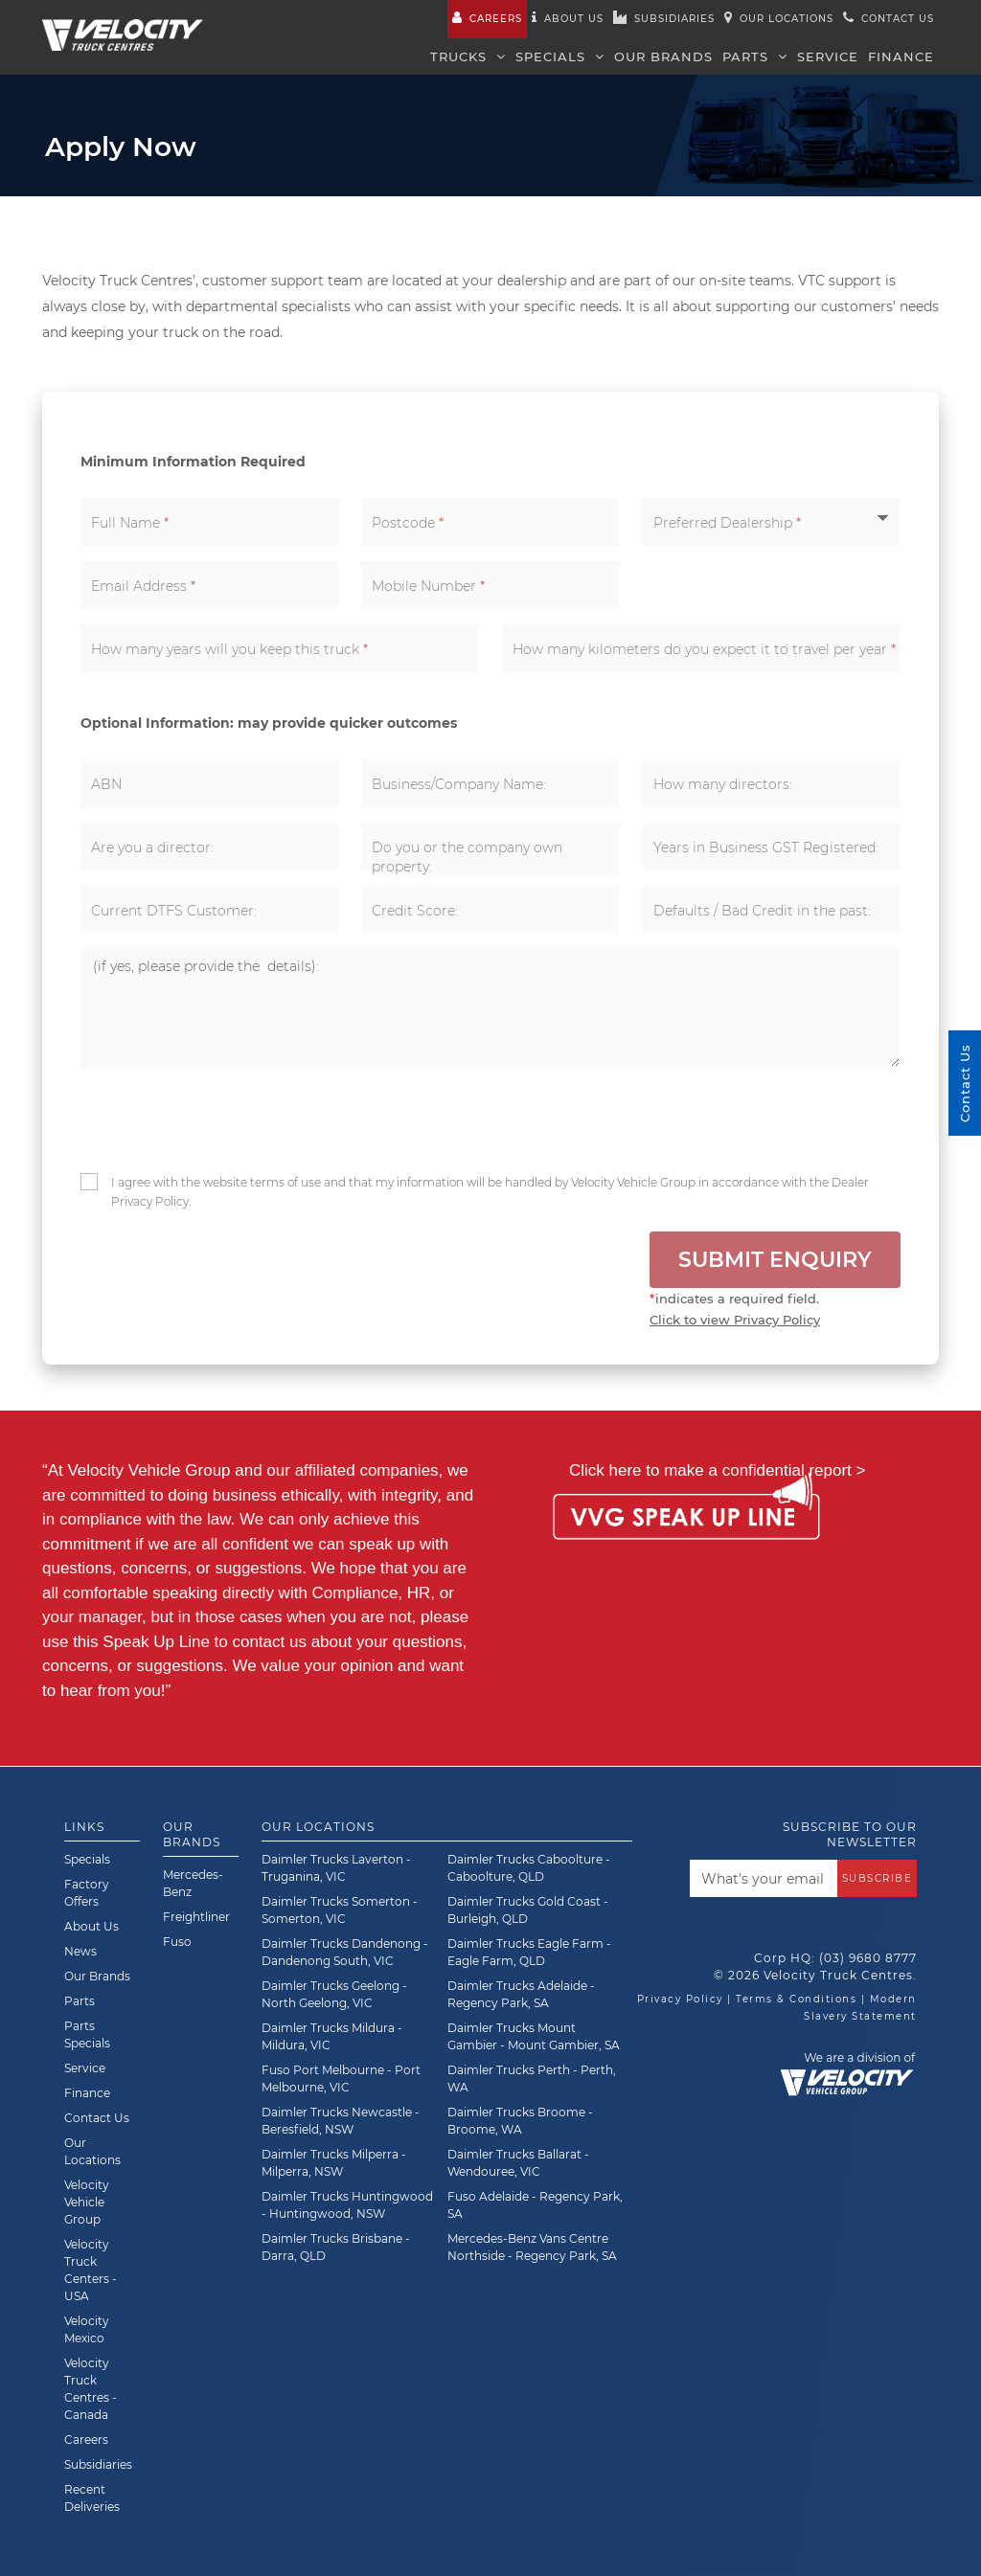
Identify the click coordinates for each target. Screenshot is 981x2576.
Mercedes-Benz (193, 1883)
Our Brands (663, 56)
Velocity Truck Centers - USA (90, 2270)
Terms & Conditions (796, 1999)
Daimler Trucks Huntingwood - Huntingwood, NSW (347, 2205)
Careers (487, 18)
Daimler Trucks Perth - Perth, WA (531, 2078)
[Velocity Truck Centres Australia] (122, 24)
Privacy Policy (680, 1999)
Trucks (468, 56)
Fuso (177, 1941)
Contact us (888, 18)
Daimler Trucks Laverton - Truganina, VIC (336, 1868)
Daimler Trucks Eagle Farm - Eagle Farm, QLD (529, 1952)
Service (827, 56)
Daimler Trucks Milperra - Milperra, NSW (334, 2163)
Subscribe (877, 1878)
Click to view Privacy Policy (735, 1319)
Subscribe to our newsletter (850, 1834)
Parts (754, 56)
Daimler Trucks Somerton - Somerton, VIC (340, 1910)
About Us (91, 1926)
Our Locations (778, 18)
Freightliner (196, 1916)
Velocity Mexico (86, 2329)
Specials (560, 56)
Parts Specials (87, 2034)
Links (84, 1826)
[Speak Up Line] (686, 1519)
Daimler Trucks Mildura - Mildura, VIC (332, 2036)
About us (568, 18)
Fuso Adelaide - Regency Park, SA (535, 2205)
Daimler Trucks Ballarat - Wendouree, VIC (518, 2163)
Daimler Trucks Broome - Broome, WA (520, 2120)
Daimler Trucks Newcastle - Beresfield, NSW (341, 2120)
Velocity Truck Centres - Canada (90, 2389)
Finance (901, 56)
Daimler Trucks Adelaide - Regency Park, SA (521, 1994)
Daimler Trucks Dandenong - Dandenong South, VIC (345, 1952)
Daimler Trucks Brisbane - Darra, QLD (336, 2247)
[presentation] (224, 1120)
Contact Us (96, 2118)
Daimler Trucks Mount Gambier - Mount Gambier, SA (533, 2036)
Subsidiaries (664, 18)
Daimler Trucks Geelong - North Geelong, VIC (334, 1994)
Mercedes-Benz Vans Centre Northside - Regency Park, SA (532, 2247)
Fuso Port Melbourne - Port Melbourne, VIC (341, 2078)
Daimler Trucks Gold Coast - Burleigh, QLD (527, 1910)
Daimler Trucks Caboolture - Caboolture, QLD (528, 1868)
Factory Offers (86, 1893)
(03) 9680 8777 (868, 1958)
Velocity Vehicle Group (86, 2202)
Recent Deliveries (92, 2498)
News (80, 1951)
